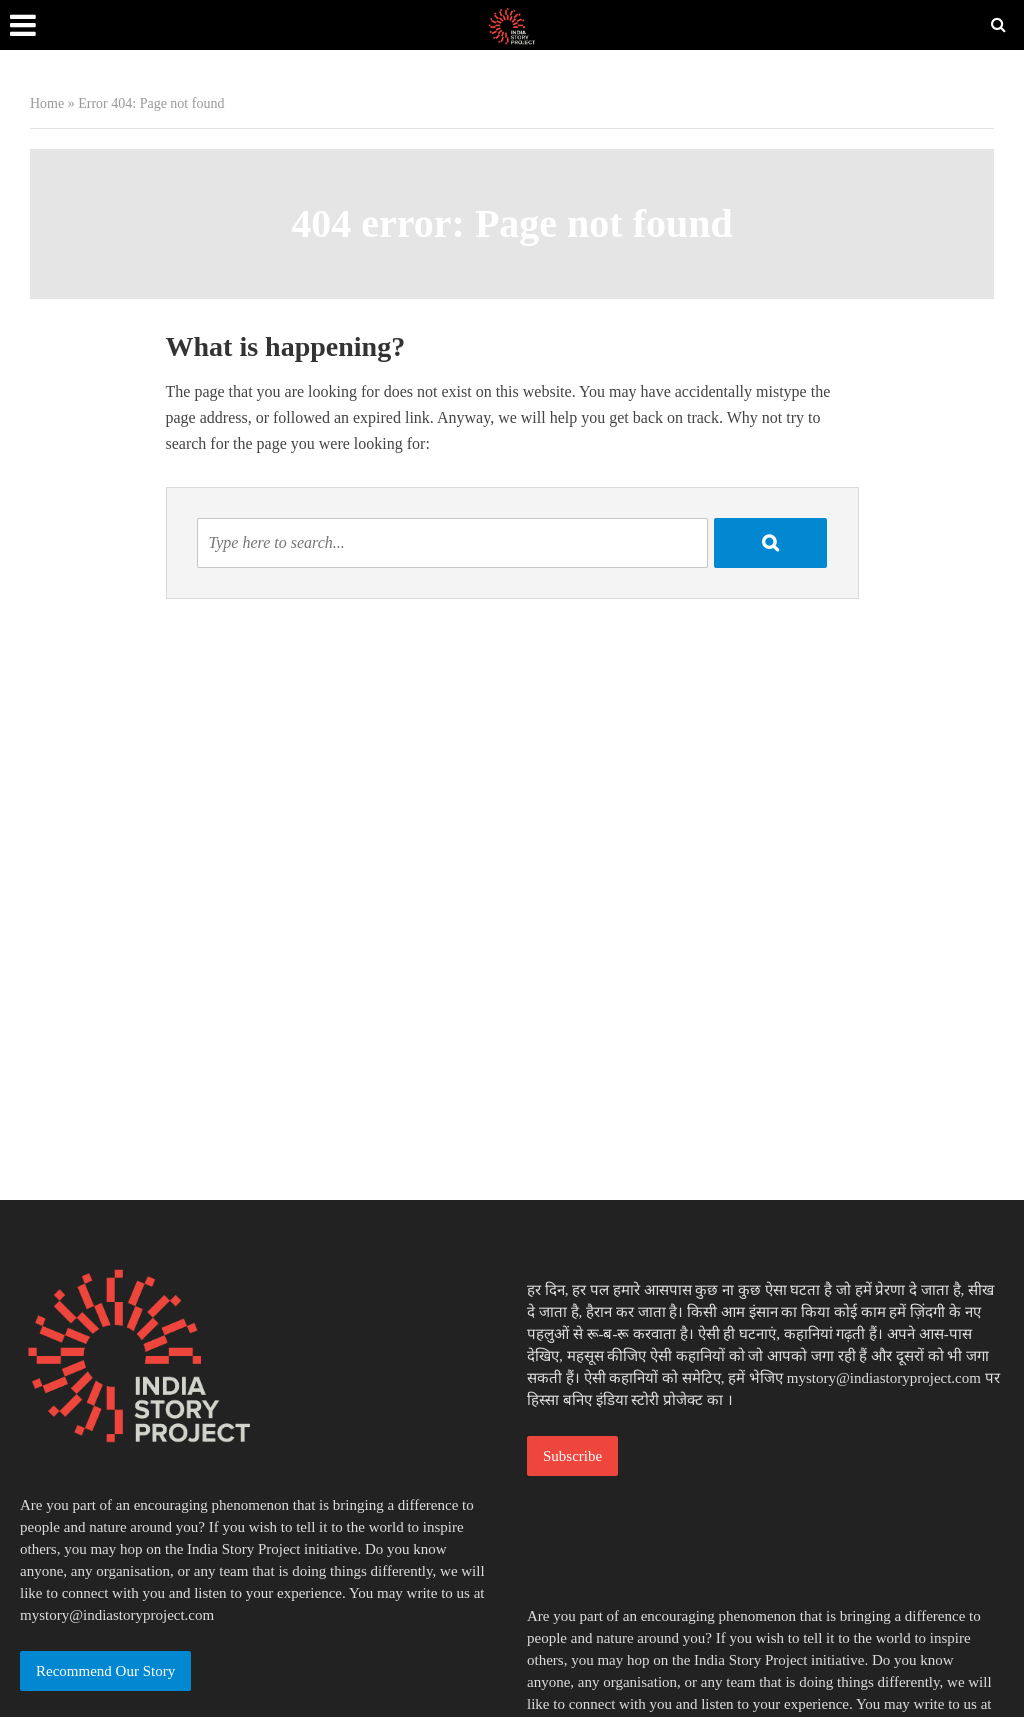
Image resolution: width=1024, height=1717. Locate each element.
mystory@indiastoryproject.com (117, 1615)
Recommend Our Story (105, 1671)
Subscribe (572, 1456)
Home (47, 103)
